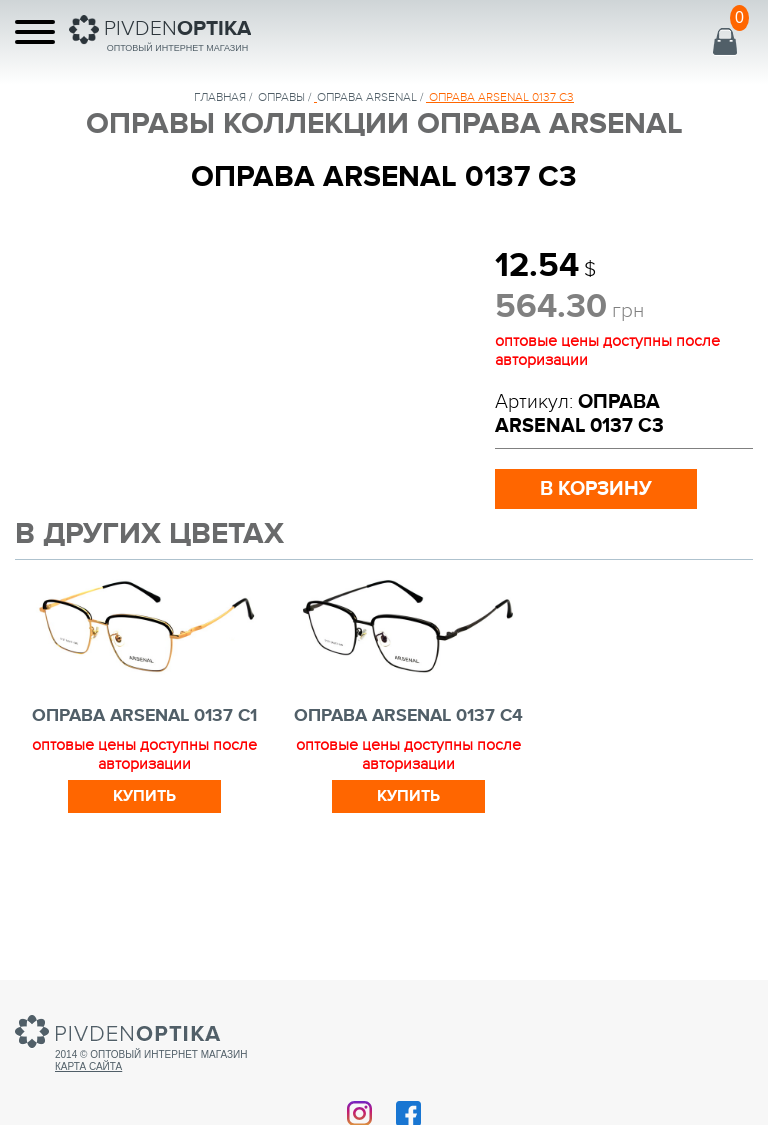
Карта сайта (88, 1066)
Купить (144, 796)
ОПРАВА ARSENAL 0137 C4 (408, 716)
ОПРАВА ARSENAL (367, 97)
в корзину (596, 489)
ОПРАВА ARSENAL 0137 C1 (144, 716)
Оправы (281, 97)
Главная (220, 97)
